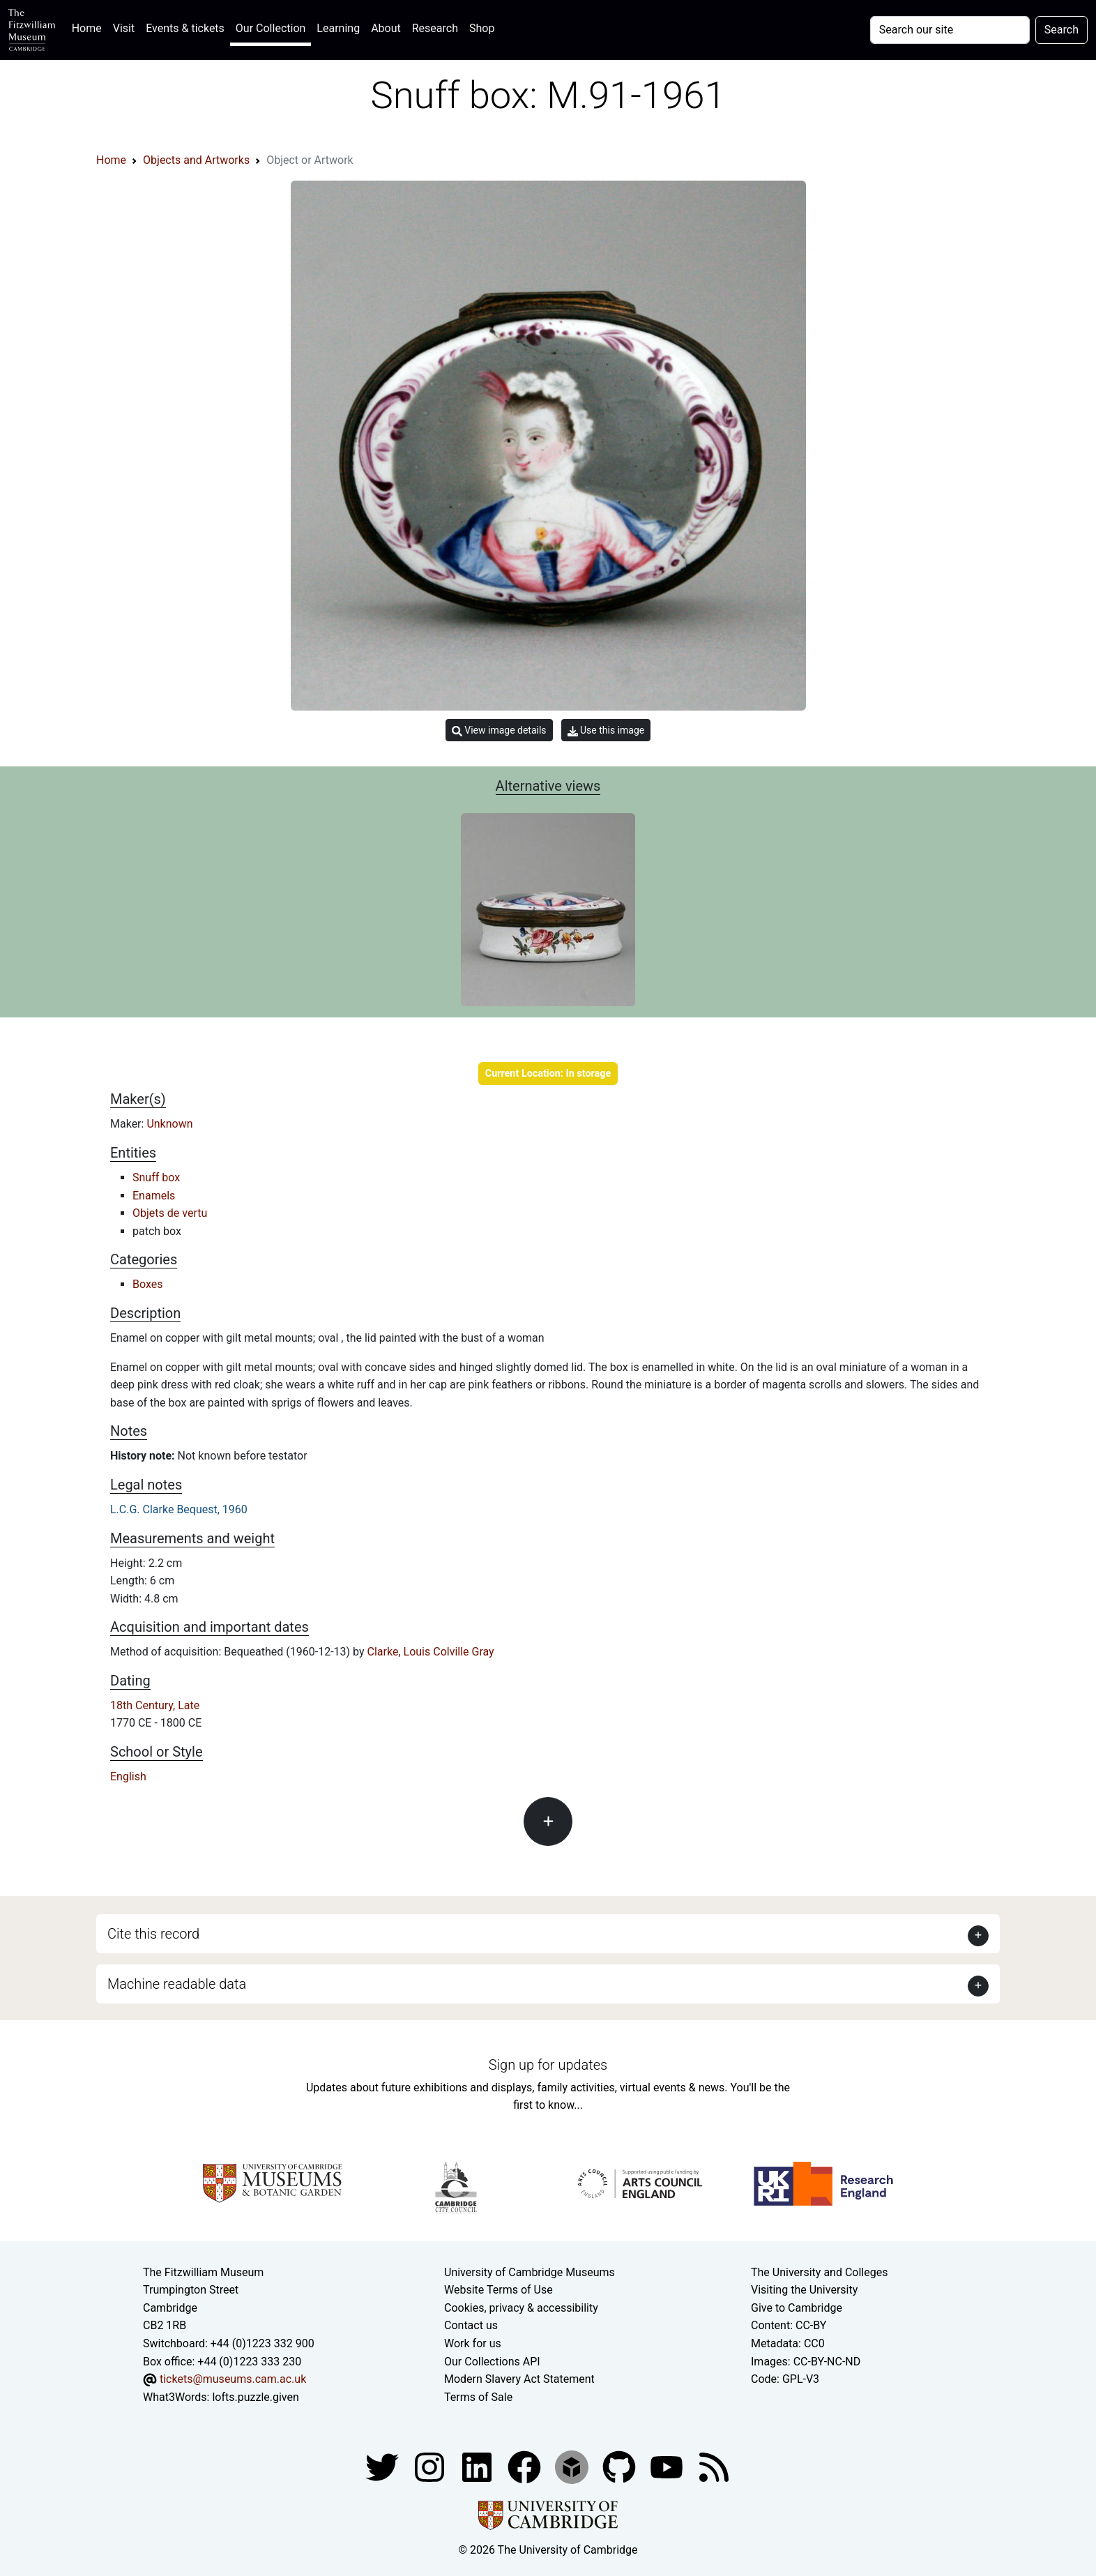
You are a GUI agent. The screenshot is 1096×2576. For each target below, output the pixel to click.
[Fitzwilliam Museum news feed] (714, 2466)
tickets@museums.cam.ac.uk (233, 2379)
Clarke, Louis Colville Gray (430, 1651)
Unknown (169, 1123)
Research (435, 28)
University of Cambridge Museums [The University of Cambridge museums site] (529, 2272)
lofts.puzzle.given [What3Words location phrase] (255, 2397)
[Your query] (950, 30)
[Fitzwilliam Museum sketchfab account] (573, 2466)
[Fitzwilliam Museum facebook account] (478, 2466)
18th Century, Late (154, 1705)
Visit (124, 28)
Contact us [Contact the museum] (471, 2325)
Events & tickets (185, 28)
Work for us (472, 2343)
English (128, 1776)
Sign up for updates (548, 2064)
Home (89, 27)
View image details (499, 730)
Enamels (153, 1195)
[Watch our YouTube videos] (668, 2466)
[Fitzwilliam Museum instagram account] (431, 2466)
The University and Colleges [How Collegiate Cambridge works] (819, 2272)
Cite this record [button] (153, 1933)
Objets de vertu (169, 1213)
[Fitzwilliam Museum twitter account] (383, 2466)
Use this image (606, 730)
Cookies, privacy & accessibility (521, 2307)
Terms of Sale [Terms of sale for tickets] (478, 2397)
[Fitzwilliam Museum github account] (620, 2466)
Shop (481, 28)
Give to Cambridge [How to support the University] (796, 2307)
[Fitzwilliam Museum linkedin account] (525, 2466)
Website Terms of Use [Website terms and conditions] (498, 2289)
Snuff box (156, 1177)
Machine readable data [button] (176, 1984)
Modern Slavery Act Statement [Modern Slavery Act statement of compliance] (519, 2379)
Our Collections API (492, 2361)
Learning (338, 28)
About (386, 28)
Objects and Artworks (196, 160)
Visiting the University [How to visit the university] (804, 2289)
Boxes (147, 1284)
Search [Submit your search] (1061, 29)
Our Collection (270, 28)
